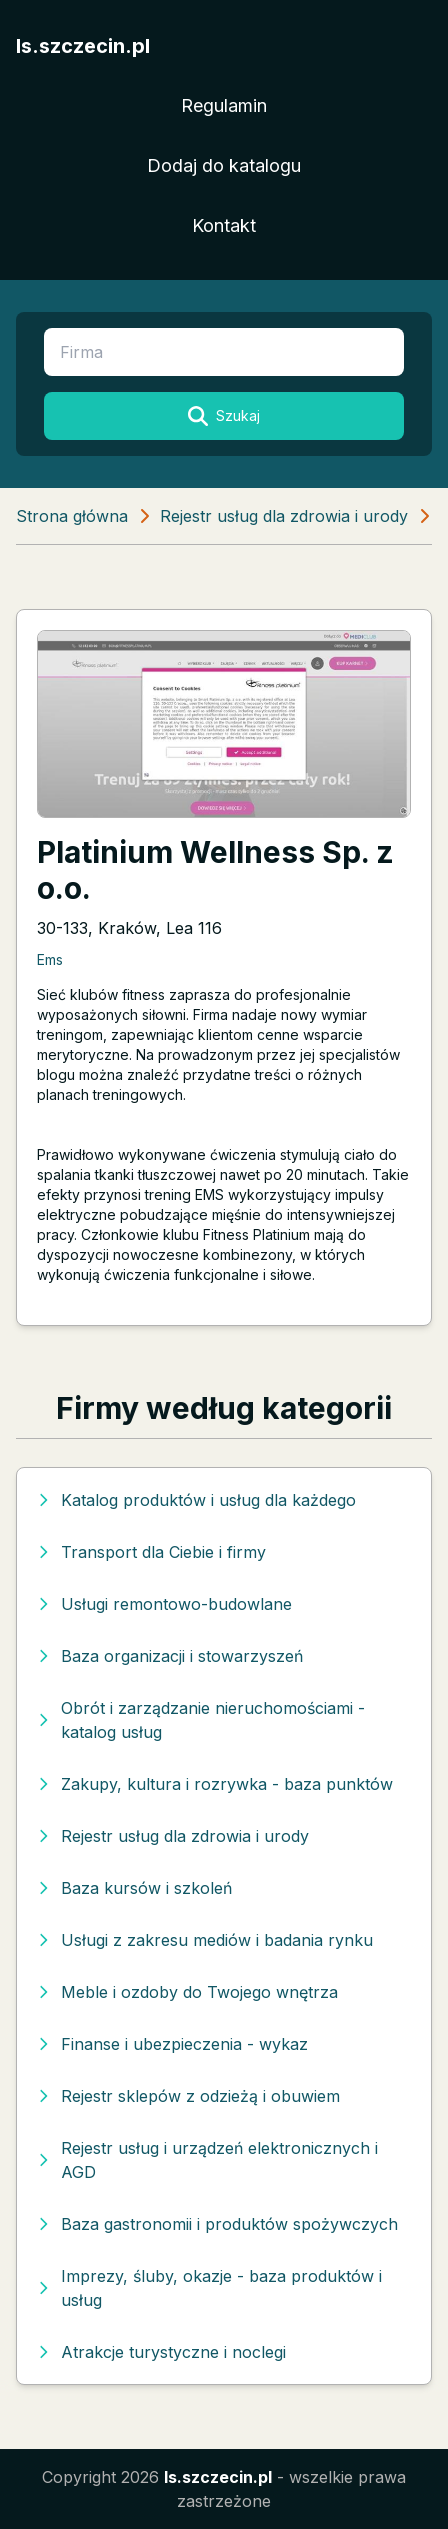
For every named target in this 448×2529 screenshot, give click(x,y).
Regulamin (224, 105)
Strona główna (72, 516)
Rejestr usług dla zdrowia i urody (284, 516)
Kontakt (224, 225)
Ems (50, 959)
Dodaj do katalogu (224, 165)
